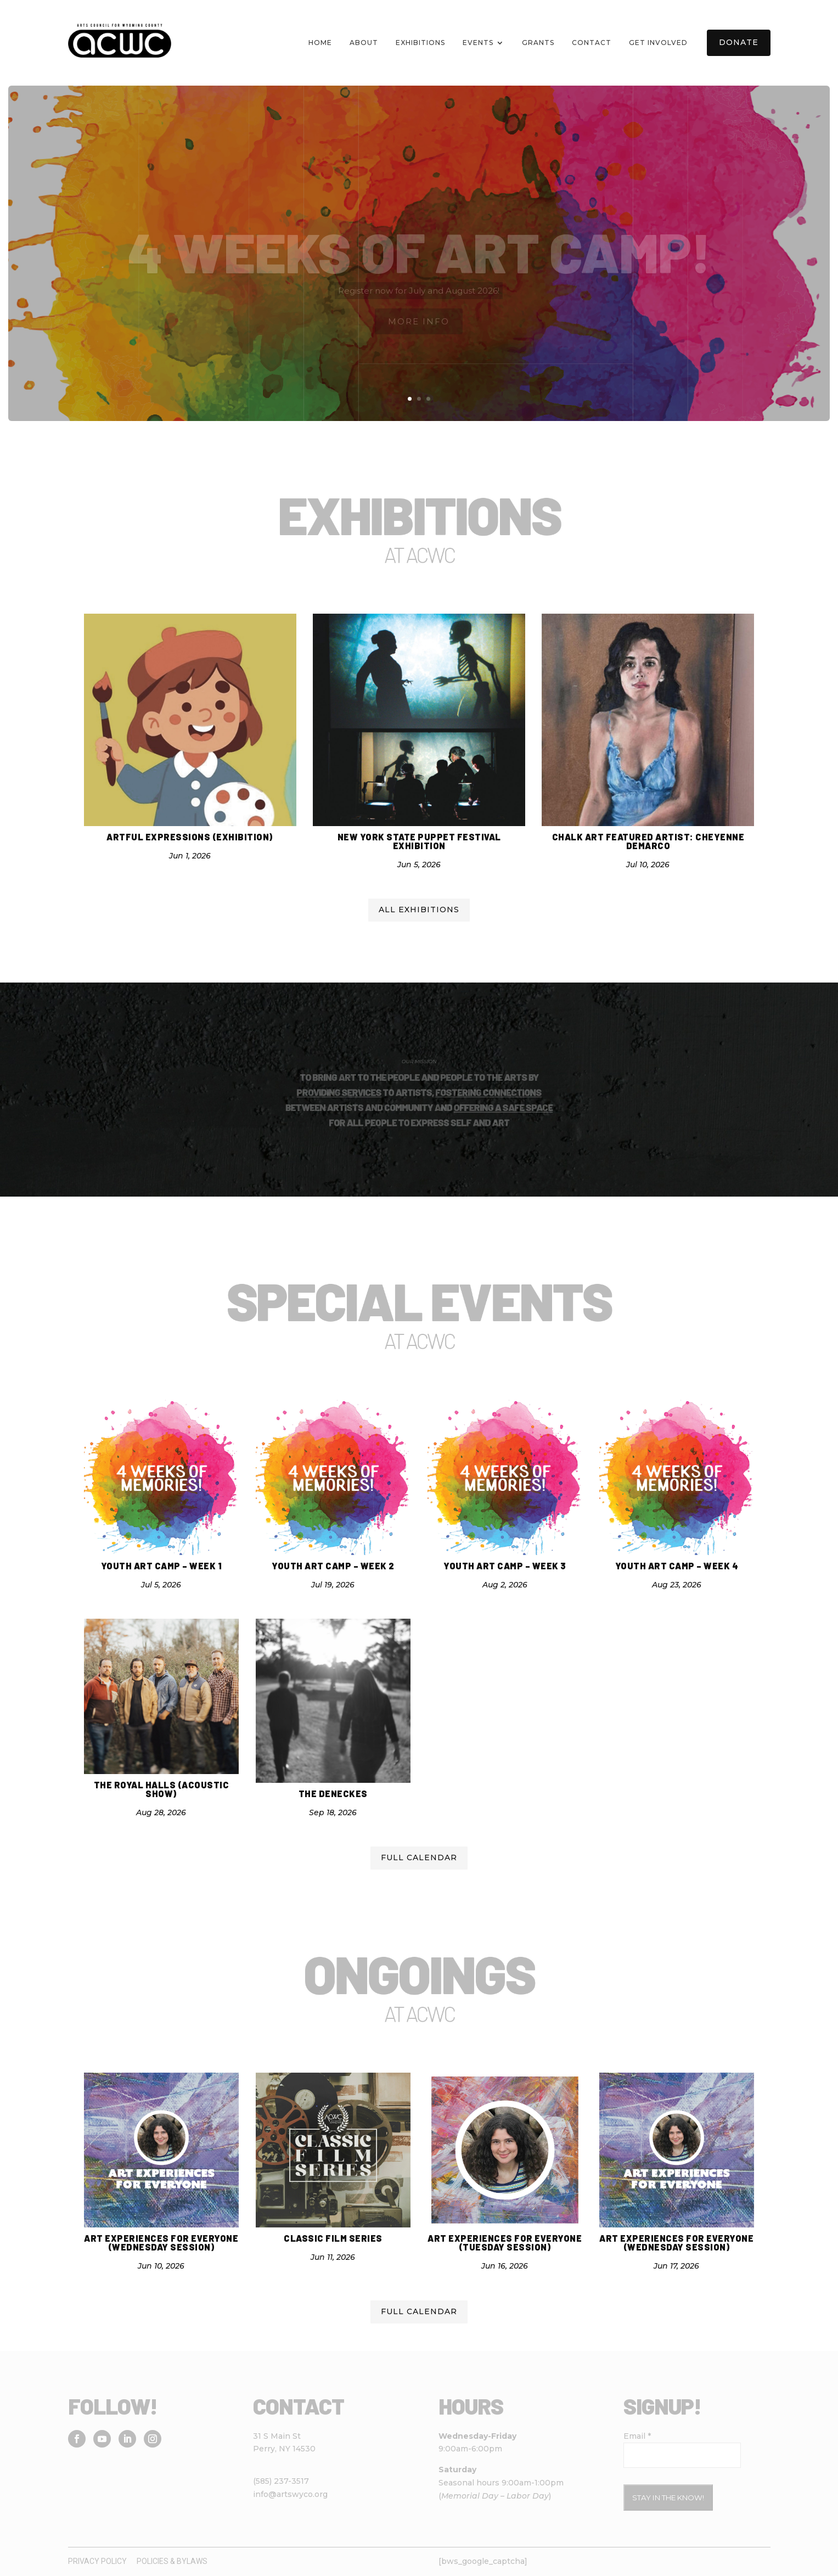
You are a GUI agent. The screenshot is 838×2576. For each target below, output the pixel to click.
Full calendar (419, 1857)
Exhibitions (420, 42)
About (364, 42)
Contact (591, 42)
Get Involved (658, 42)
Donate (738, 42)
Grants (538, 42)
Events (478, 42)
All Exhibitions (419, 909)
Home (320, 42)
